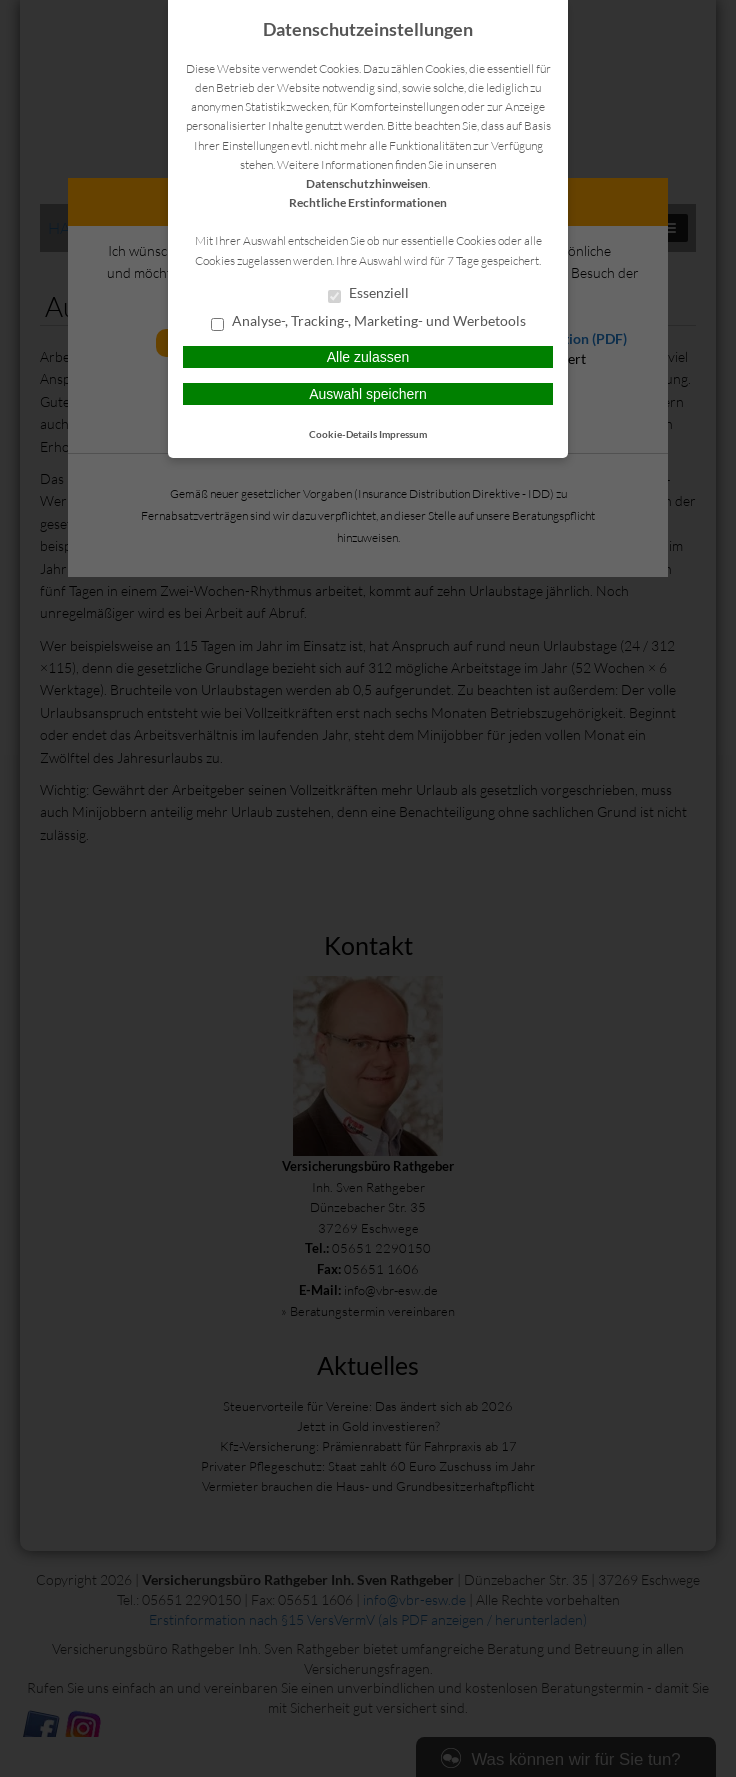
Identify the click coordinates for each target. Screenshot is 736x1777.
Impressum (403, 434)
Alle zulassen (368, 357)
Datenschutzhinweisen (367, 183)
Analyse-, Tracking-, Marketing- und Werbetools (368, 322)
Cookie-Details (343, 434)
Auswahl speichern (368, 394)
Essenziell (368, 294)
